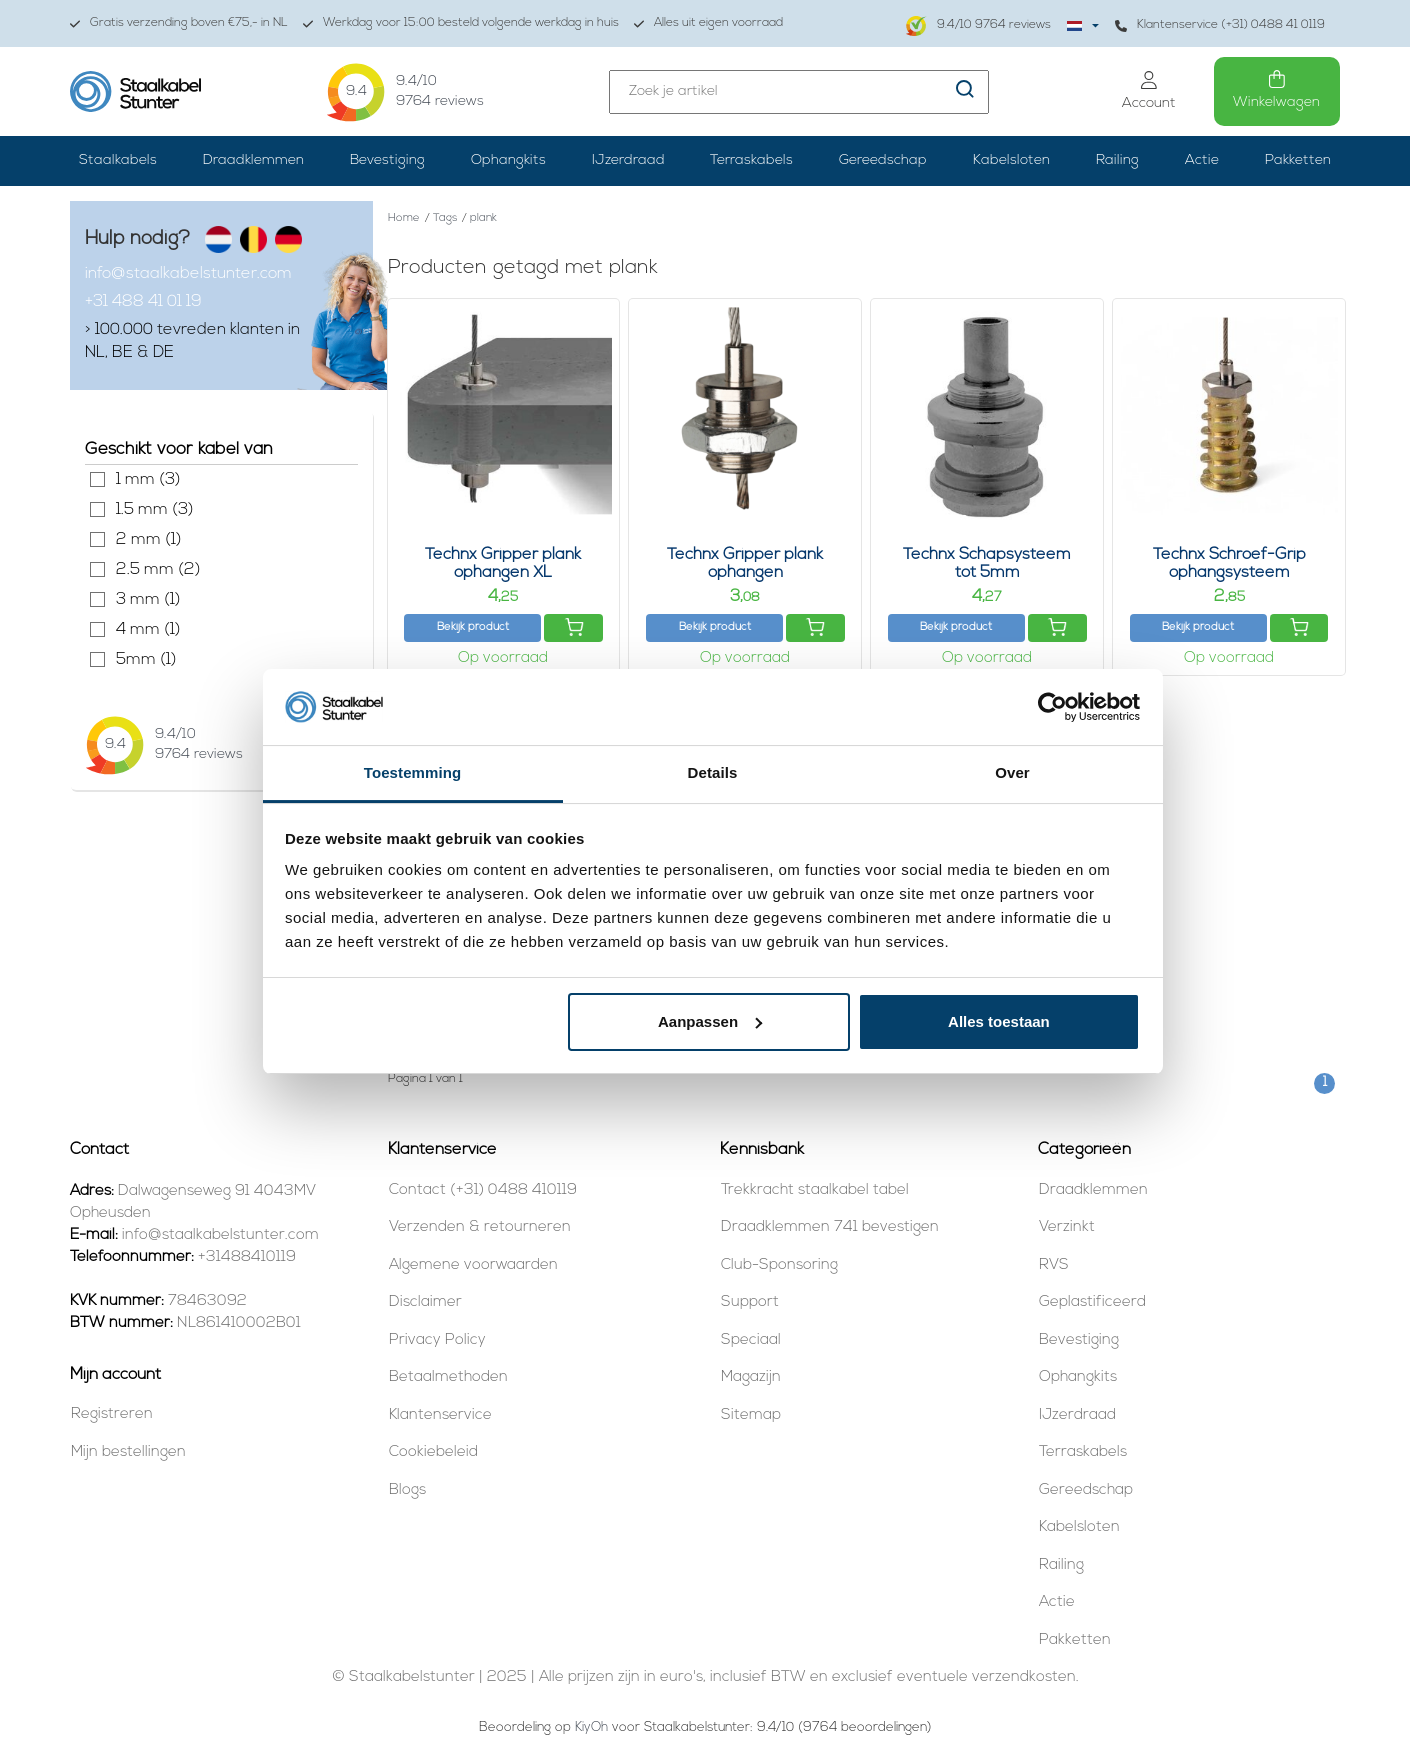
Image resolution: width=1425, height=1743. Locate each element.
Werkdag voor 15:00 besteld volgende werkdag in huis (461, 23)
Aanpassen (710, 1021)
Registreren (112, 1414)
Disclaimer (425, 1302)
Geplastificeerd (1092, 1302)
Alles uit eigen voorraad (708, 23)
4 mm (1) (97, 629)
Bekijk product (473, 627)
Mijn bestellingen (128, 1452)
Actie (1202, 160)
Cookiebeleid (433, 1452)
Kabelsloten (1011, 160)
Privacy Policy (437, 1340)
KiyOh (591, 1727)
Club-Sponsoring (779, 1265)
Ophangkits (508, 160)
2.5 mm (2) (97, 569)
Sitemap (751, 1415)
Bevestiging (387, 160)
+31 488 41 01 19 (143, 302)
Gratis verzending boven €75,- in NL (179, 23)
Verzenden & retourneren (480, 1227)
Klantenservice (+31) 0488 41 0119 (1220, 25)
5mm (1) (97, 659)
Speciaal (751, 1340)
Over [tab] (1012, 772)
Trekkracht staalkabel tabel (815, 1190)
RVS (1054, 1265)
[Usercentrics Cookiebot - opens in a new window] (1052, 707)
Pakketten (1298, 160)
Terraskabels (751, 160)
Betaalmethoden (448, 1377)
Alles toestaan (999, 1021)
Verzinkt (1067, 1227)
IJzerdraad (628, 160)
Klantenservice (440, 1415)
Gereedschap (883, 160)
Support (750, 1302)
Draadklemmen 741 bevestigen (830, 1227)
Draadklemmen (253, 160)
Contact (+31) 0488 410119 (483, 1190)
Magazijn (751, 1377)
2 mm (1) (97, 539)
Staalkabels (118, 160)
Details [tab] (713, 772)
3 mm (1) (97, 599)
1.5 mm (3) (97, 509)
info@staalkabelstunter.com (188, 274)
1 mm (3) (97, 479)
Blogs (407, 1490)
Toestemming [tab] (413, 772)
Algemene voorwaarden (473, 1265)
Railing (1117, 160)
